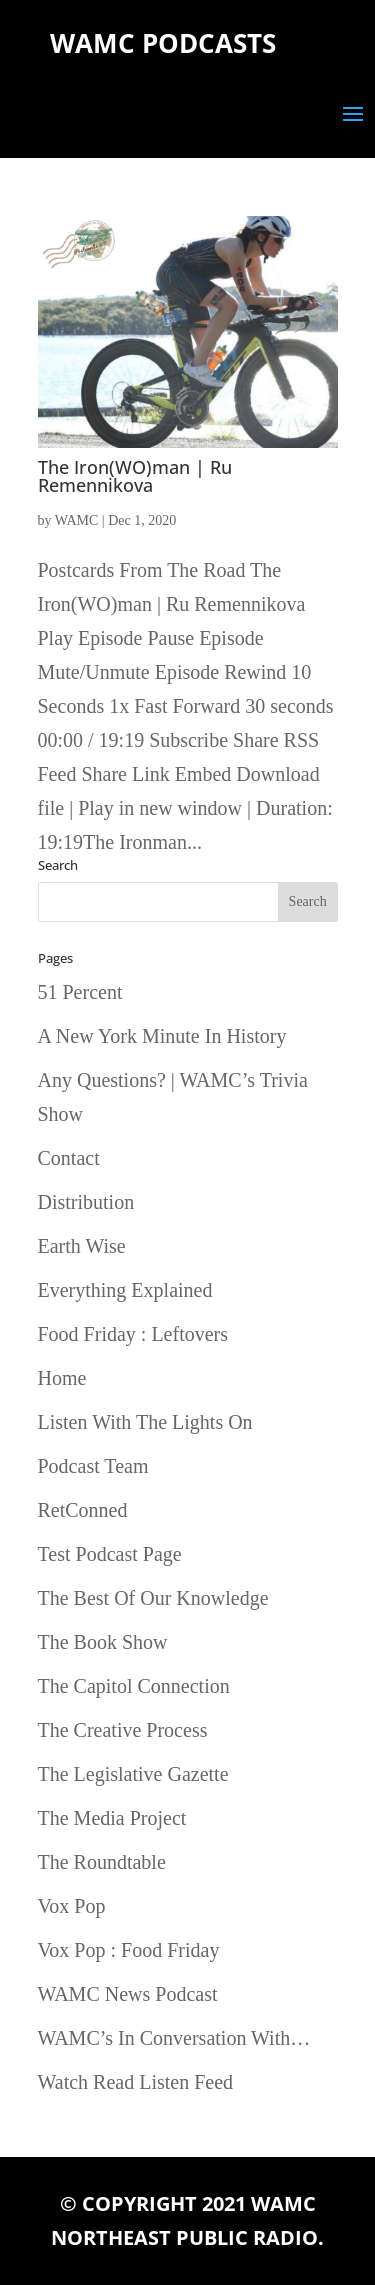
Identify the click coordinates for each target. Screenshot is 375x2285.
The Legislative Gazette (133, 1774)
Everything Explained (125, 1290)
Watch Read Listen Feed (136, 2082)
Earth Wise (82, 1246)
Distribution (86, 1202)
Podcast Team (93, 1466)
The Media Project (112, 1818)
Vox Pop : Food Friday (129, 1950)
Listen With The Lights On (145, 1422)
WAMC (77, 520)
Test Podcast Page (110, 1554)
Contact (69, 1158)
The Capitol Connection (134, 1686)
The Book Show (103, 1642)
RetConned (83, 1510)
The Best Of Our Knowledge (153, 1598)
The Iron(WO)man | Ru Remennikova (135, 476)
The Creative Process (123, 1730)
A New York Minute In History (162, 1036)
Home (62, 1378)
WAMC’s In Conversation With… (174, 2038)
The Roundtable (102, 1862)
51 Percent (80, 992)
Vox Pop (72, 1906)
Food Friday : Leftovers (133, 1334)
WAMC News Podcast (128, 1994)
